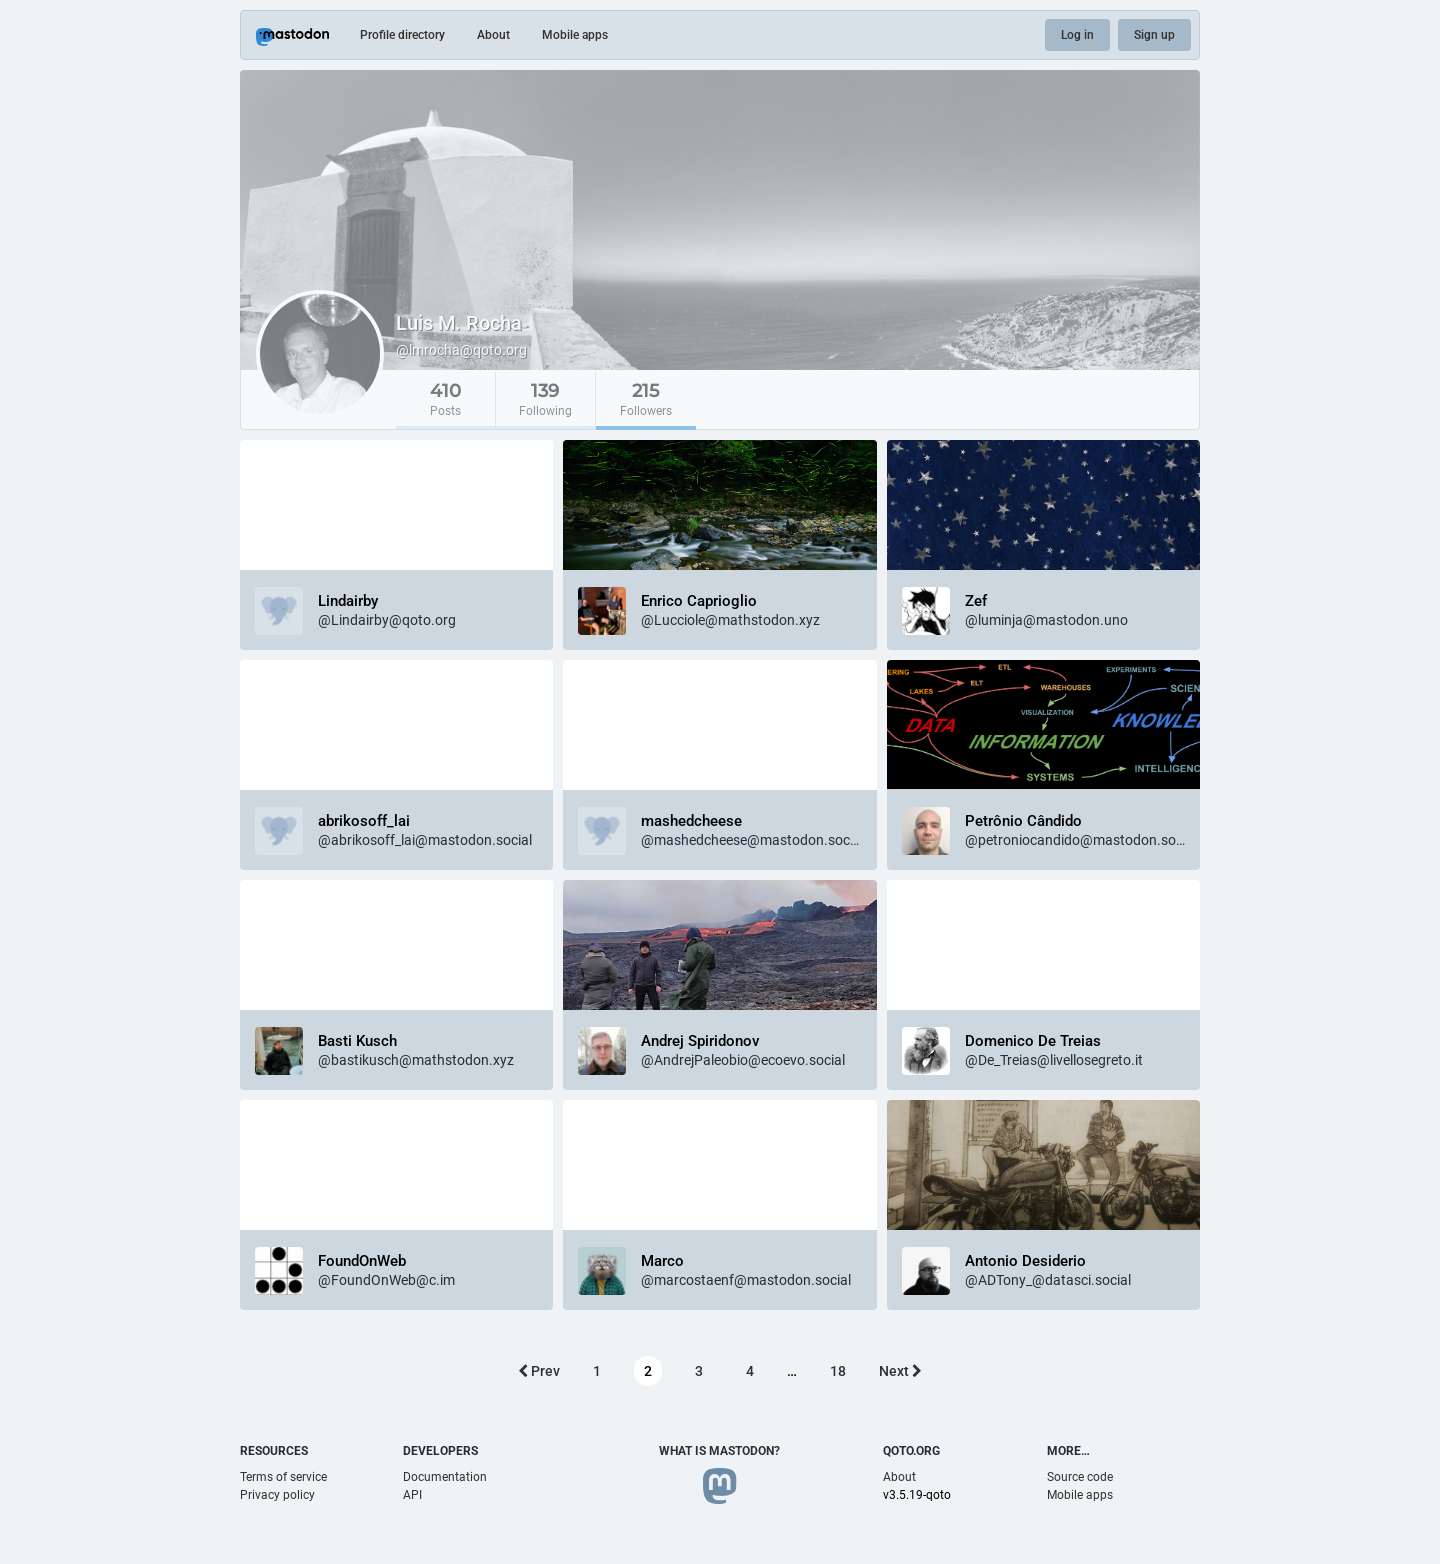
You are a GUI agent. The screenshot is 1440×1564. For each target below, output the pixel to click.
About (493, 35)
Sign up (1154, 35)
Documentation (445, 1477)
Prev (539, 1371)
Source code (1080, 1477)
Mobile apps (575, 35)
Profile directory (402, 35)
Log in (1077, 35)
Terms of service (283, 1477)
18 (838, 1371)
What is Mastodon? (719, 1451)
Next (900, 1371)
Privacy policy (277, 1495)
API (412, 1495)
